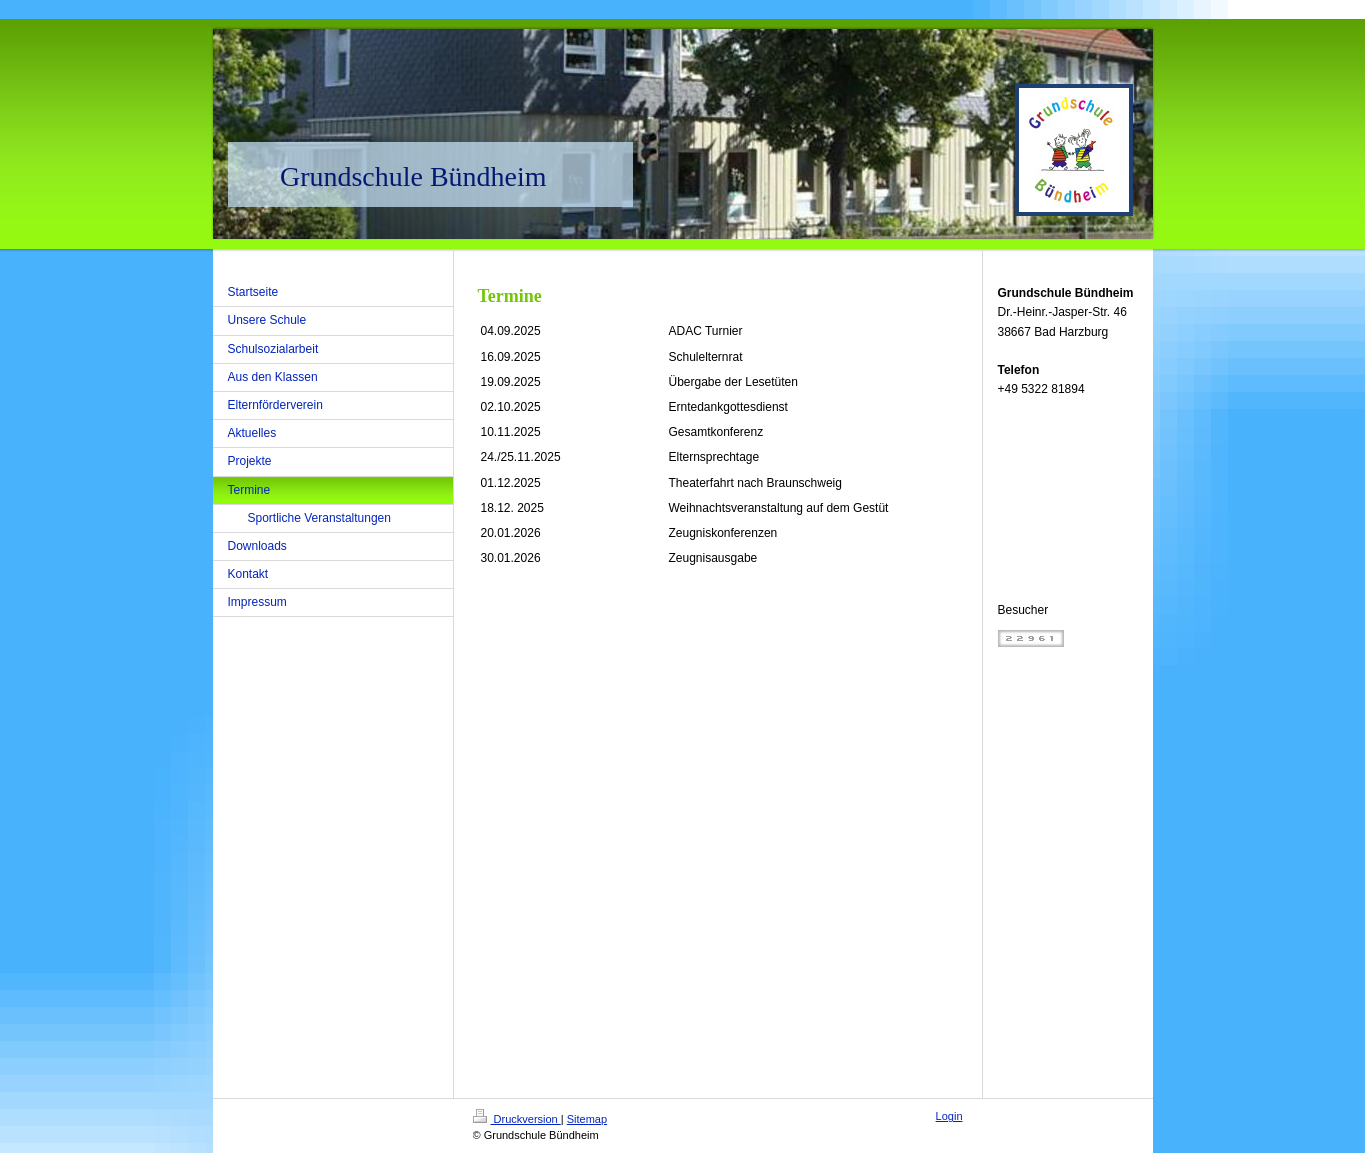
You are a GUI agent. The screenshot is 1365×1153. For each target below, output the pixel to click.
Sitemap (587, 1119)
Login (949, 1116)
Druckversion (517, 1119)
